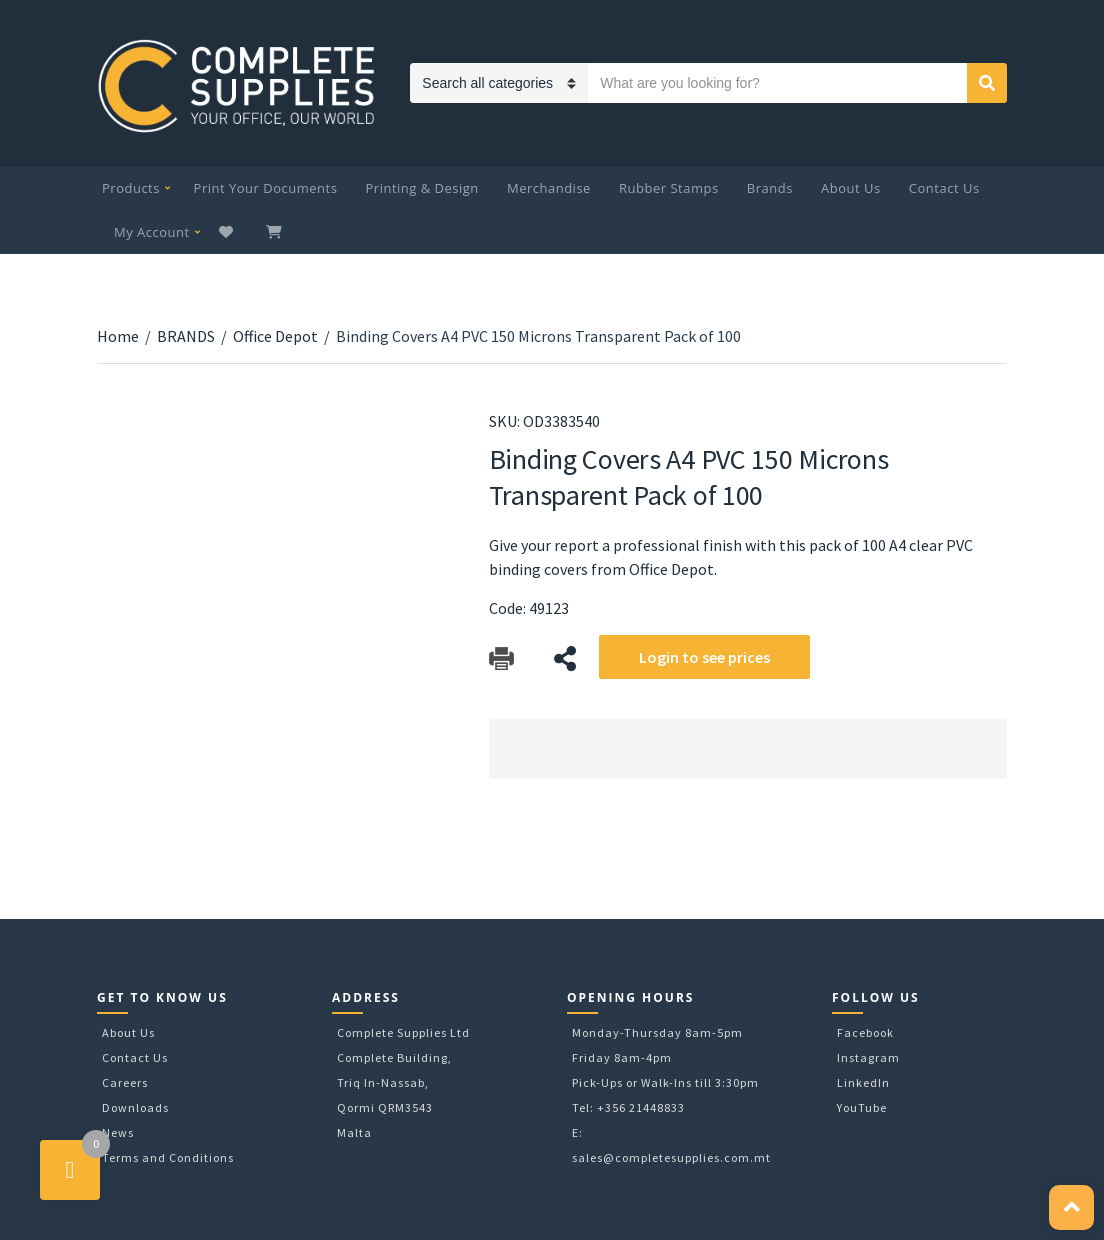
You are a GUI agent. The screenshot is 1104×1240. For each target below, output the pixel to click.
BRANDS (186, 336)
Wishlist (228, 232)
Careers (125, 1082)
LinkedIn (863, 1082)
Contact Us (944, 188)
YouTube (862, 1107)
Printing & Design (422, 188)
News (118, 1132)
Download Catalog (501, 658)
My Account (152, 232)
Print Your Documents (266, 188)
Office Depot (275, 336)
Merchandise (549, 188)
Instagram (868, 1057)
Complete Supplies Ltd (403, 1032)
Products (131, 188)
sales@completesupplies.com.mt (671, 1157)
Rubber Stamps (669, 188)
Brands (770, 188)
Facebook (865, 1032)
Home (118, 336)
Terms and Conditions (168, 1157)
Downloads (135, 1107)
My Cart (276, 232)
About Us (851, 188)
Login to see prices (704, 657)
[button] (1071, 1207)
